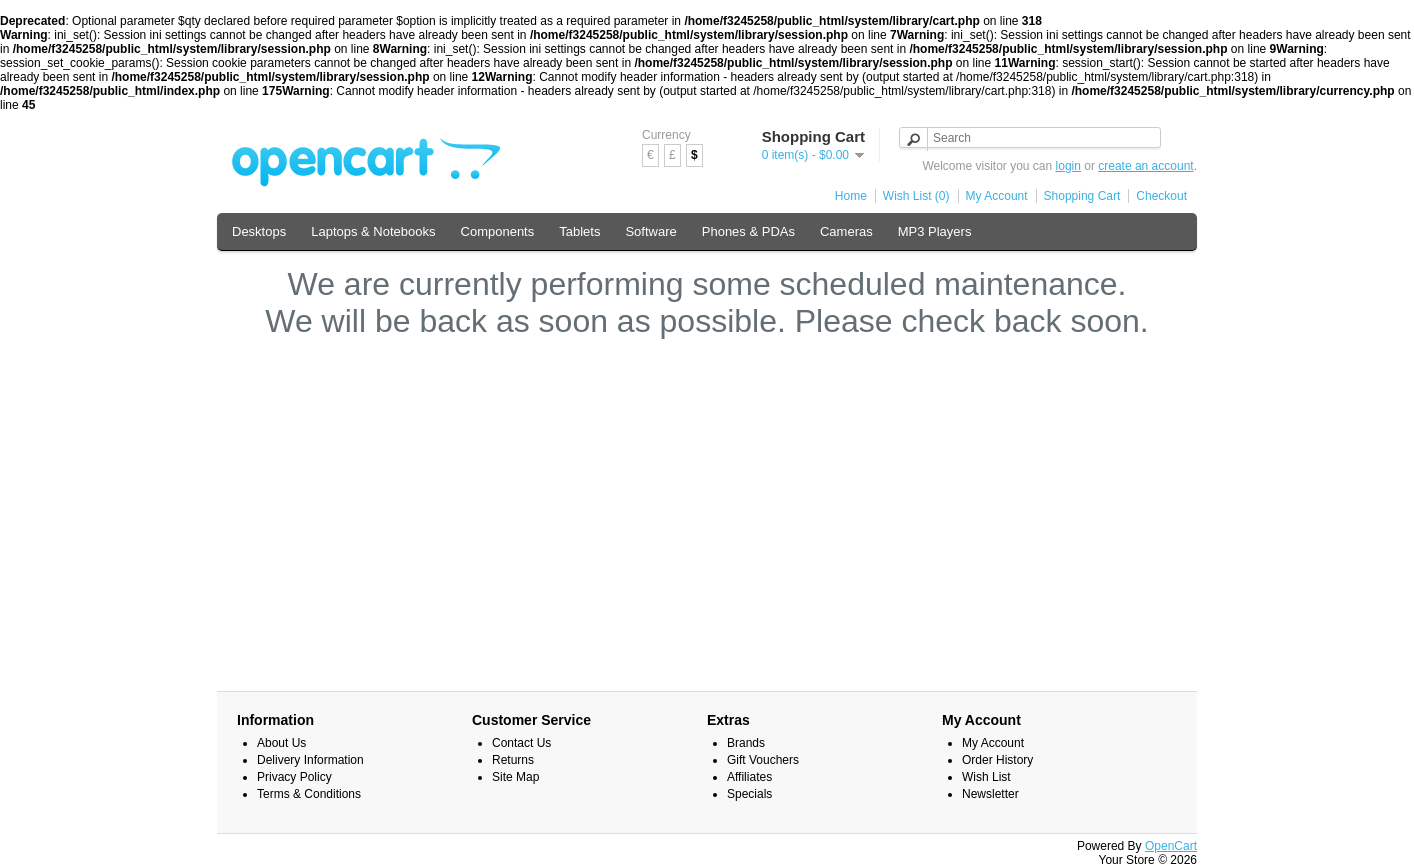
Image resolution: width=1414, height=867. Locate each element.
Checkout (1161, 196)
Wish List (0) (916, 196)
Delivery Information (310, 760)
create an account (1145, 166)
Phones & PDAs (748, 231)
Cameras (846, 231)
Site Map (515, 777)
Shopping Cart (1082, 196)
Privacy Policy (294, 777)
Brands (746, 743)
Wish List (986, 777)
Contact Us (521, 743)
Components (498, 231)
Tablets (579, 231)
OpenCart (1171, 846)
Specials (749, 794)
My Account (997, 196)
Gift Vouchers (763, 760)
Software (650, 231)
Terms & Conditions (309, 794)
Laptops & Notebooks (373, 231)
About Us (281, 743)
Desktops (259, 231)
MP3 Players (935, 231)
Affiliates (749, 777)
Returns (513, 760)
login (1068, 166)
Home (851, 196)
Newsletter (990, 794)
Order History (997, 760)
